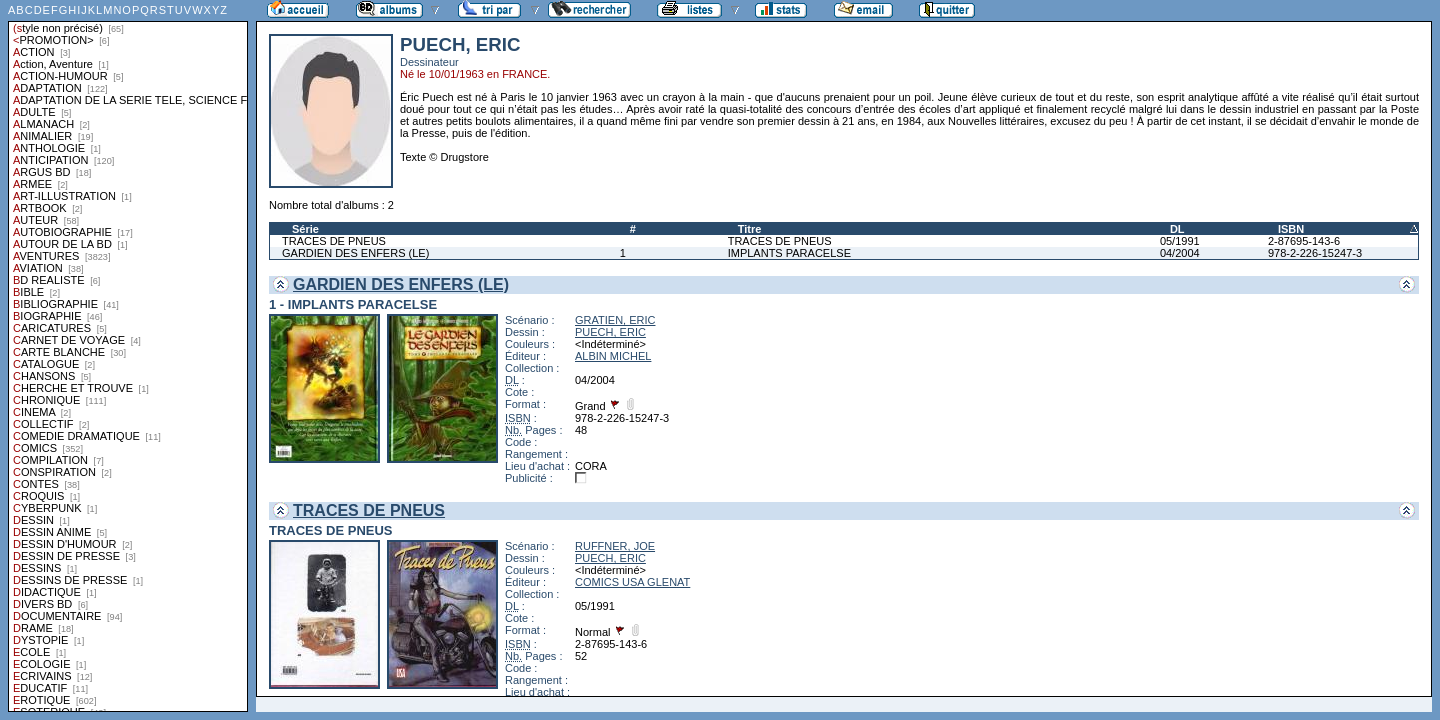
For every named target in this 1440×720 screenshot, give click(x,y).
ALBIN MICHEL (613, 356)
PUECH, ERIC (610, 332)
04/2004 (1180, 253)
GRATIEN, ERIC (615, 320)
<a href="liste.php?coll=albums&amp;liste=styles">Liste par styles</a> (128, 356)
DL (1177, 229)
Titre (750, 229)
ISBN (1291, 229)
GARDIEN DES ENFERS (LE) (355, 253)
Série (305, 229)
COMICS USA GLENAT (632, 582)
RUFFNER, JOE (615, 546)
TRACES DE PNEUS (334, 241)
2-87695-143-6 (1304, 241)
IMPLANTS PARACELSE (789, 253)
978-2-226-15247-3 (1315, 253)
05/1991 (1180, 241)
